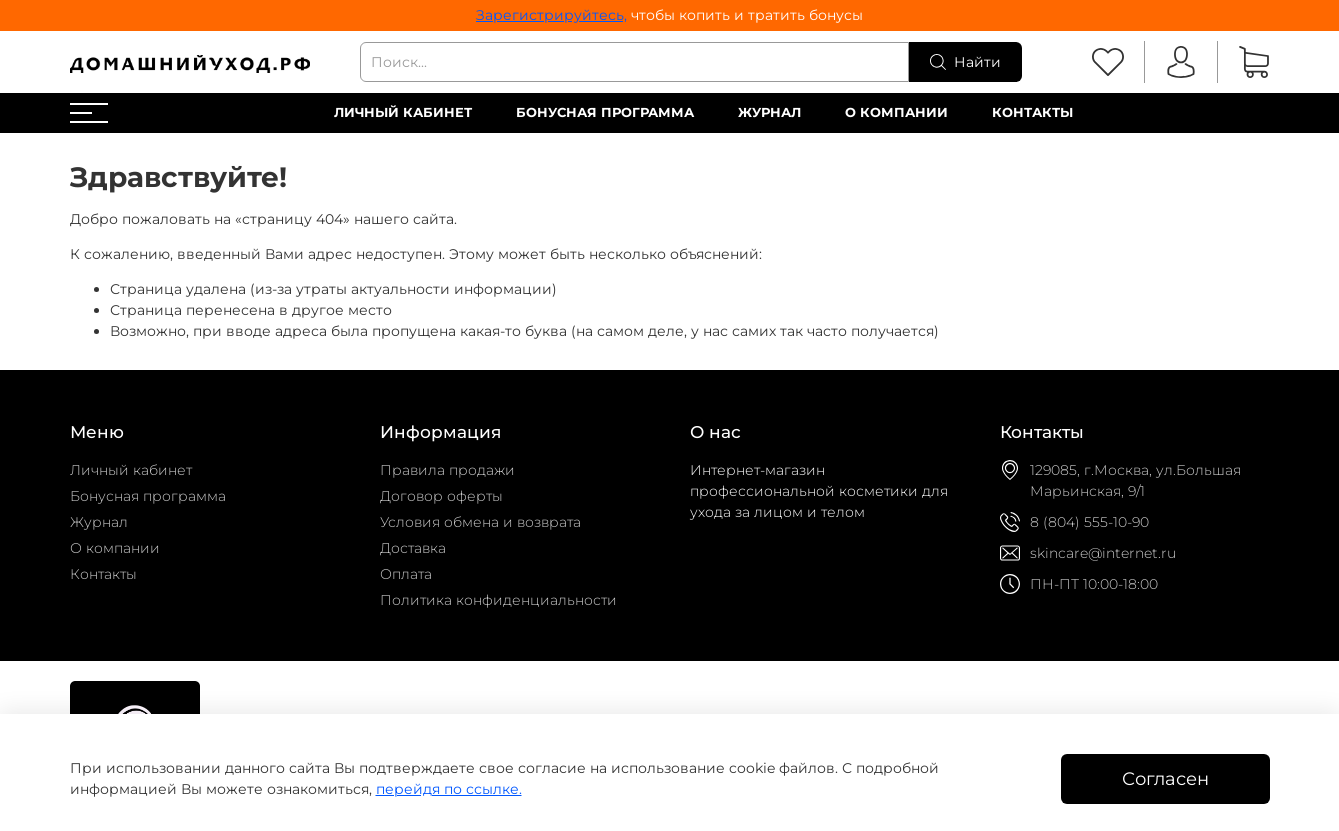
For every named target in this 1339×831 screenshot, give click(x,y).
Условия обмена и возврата (480, 522)
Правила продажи (447, 470)
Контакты (1032, 112)
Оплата (406, 574)
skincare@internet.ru (1103, 553)
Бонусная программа (605, 112)
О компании (896, 112)
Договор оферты (441, 496)
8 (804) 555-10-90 (1089, 522)
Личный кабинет (403, 112)
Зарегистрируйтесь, (551, 15)
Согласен (1165, 778)
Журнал (769, 112)
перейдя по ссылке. (449, 789)
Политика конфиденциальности (498, 600)
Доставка (413, 548)
